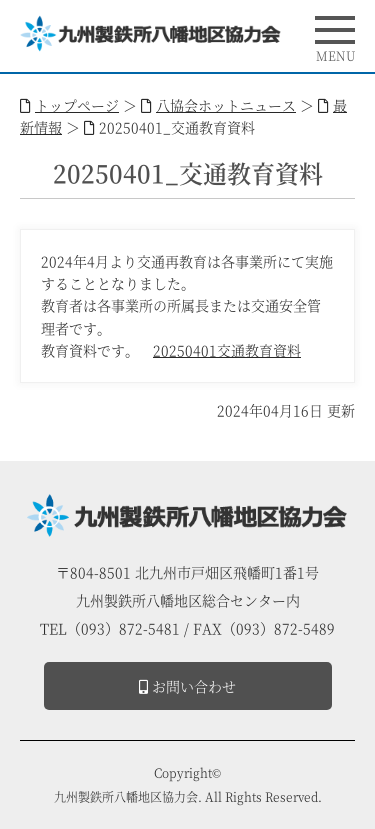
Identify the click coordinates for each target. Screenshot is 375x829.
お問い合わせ (187, 686)
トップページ (77, 105)
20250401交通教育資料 (227, 350)
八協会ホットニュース (226, 105)
